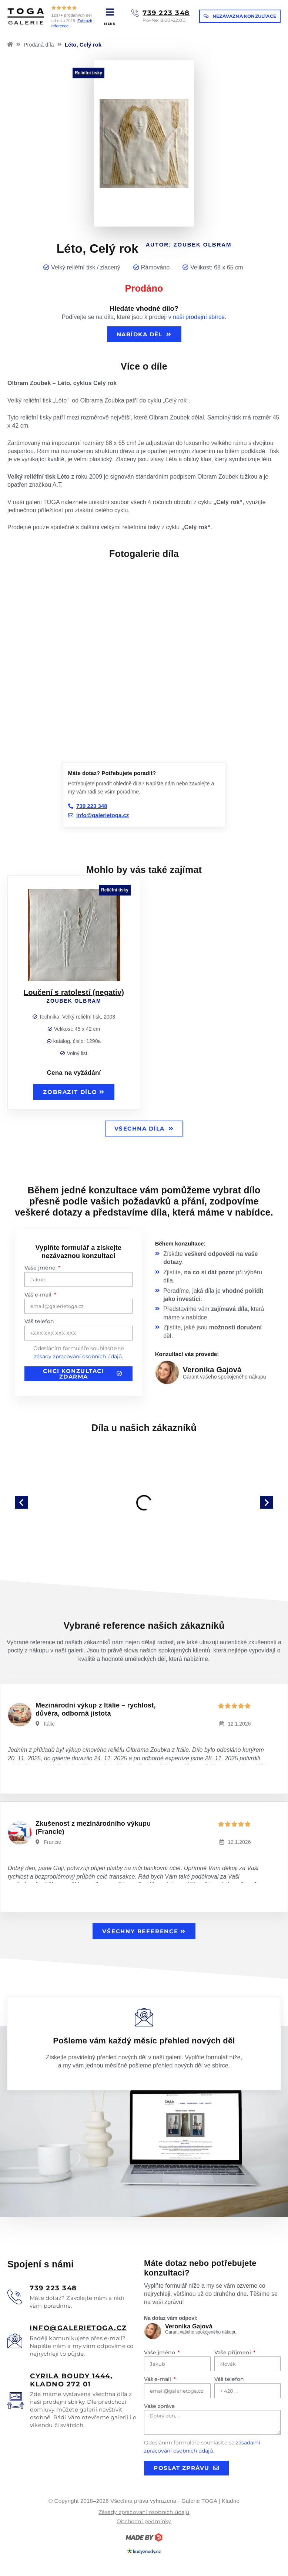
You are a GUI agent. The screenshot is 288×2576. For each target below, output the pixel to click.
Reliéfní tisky (88, 72)
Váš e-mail (38, 1294)
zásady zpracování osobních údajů (78, 1356)
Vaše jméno (40, 1267)
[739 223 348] (135, 13)
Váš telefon (39, 1321)
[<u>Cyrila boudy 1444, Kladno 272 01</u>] (15, 2400)
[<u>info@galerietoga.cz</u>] (14, 2341)
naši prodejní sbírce (199, 317)
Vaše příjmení (233, 2352)
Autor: (189, 244)
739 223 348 (166, 13)
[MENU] (109, 12)
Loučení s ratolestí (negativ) (74, 992)
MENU (109, 24)
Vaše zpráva (159, 2406)
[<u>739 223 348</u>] (14, 2297)
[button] (21, 1502)
